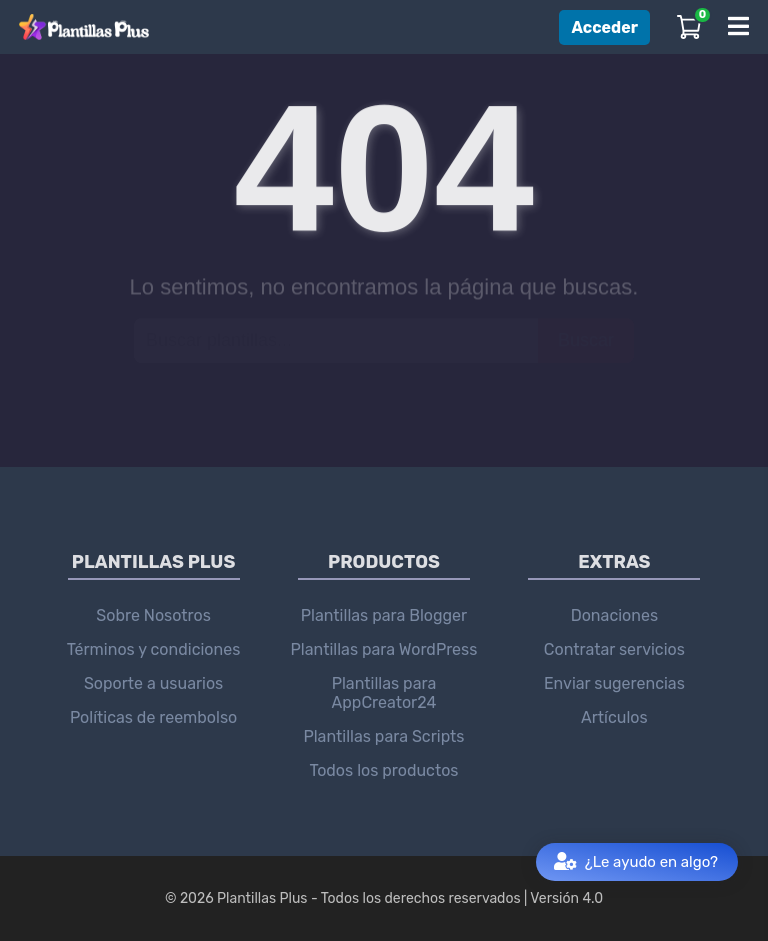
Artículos (614, 717)
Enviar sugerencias (614, 683)
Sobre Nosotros (153, 615)
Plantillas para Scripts (383, 736)
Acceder (604, 27)
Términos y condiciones (154, 649)
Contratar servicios (614, 649)
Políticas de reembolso (153, 717)
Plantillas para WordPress (384, 649)
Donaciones (614, 615)
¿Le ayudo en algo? (636, 862)
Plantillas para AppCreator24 (384, 693)
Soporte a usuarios (153, 683)
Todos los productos (383, 770)
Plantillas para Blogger (384, 615)
